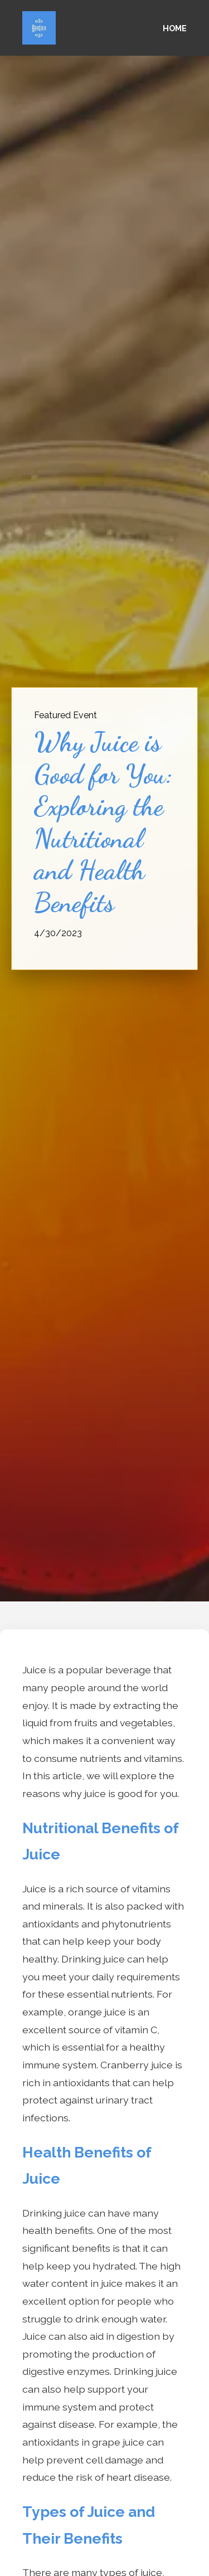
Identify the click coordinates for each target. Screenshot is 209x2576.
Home (175, 28)
